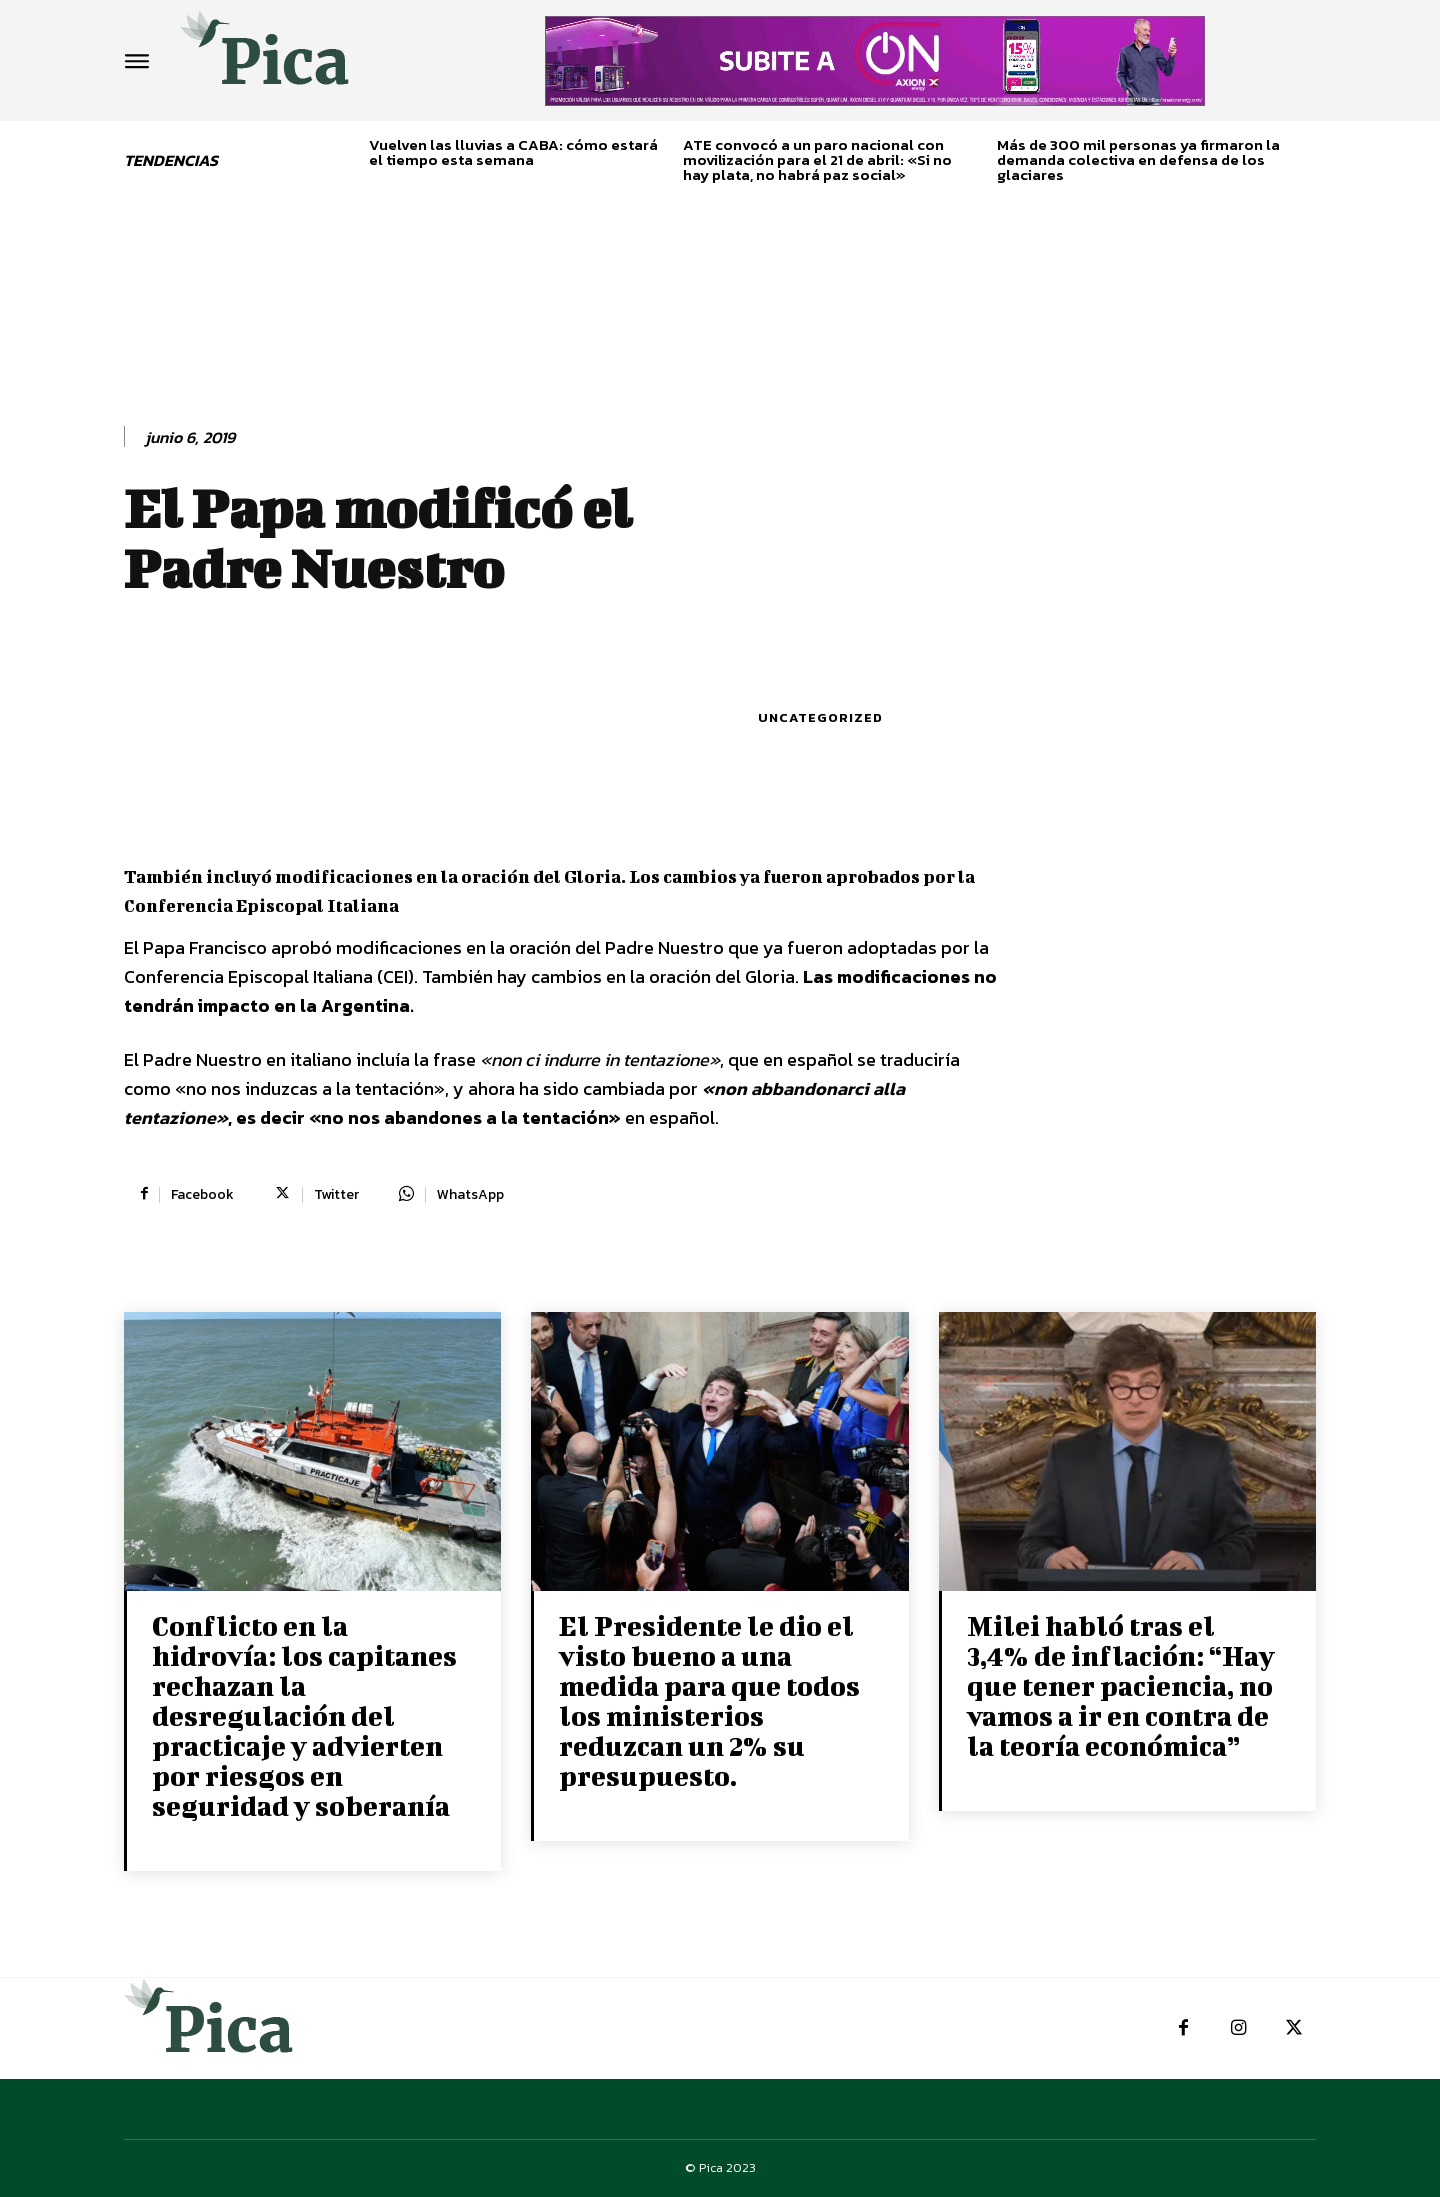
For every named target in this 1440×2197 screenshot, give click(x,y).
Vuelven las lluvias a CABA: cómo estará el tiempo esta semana (513, 152)
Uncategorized (820, 717)
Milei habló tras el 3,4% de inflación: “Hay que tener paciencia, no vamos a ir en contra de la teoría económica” (1121, 1685)
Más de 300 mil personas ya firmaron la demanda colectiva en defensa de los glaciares (1138, 159)
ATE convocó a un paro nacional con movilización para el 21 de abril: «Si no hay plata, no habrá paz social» (817, 159)
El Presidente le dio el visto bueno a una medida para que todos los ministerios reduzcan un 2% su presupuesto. (709, 1700)
